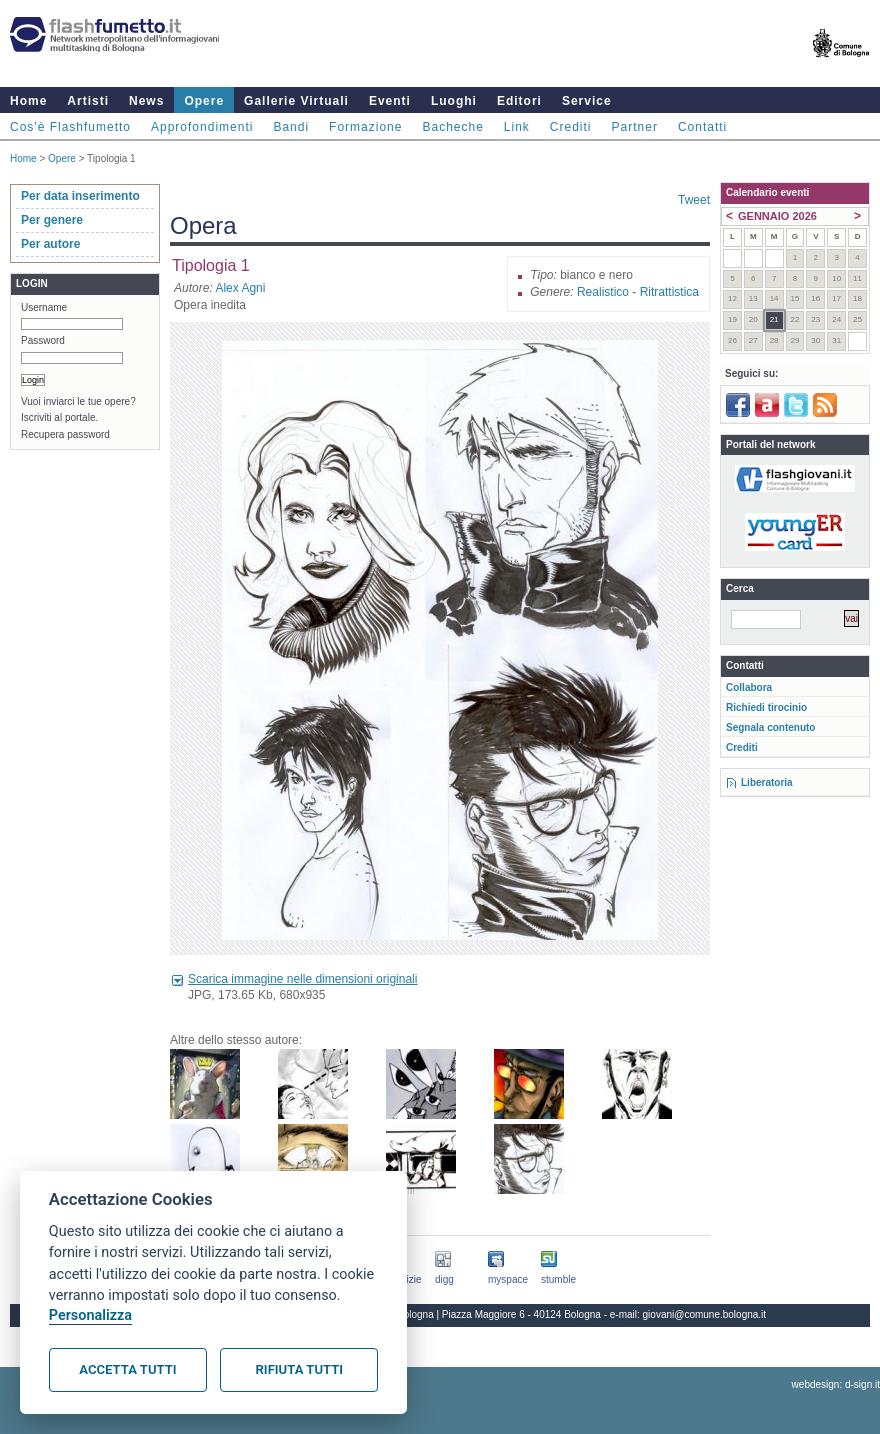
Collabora (749, 687)
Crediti (571, 127)
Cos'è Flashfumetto (70, 127)
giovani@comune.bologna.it (705, 1314)
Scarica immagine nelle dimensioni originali (302, 979)
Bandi (291, 127)
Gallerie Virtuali (296, 101)
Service (587, 101)
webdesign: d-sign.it (836, 1384)
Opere (204, 101)
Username (44, 307)
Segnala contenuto (770, 727)
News (146, 101)
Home (28, 101)
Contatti (702, 127)
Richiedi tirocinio (766, 707)
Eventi (390, 101)
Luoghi (454, 101)
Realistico (603, 292)
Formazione (365, 127)
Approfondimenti (202, 127)
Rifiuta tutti (299, 1369)
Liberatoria (767, 782)
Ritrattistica (669, 292)
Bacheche (452, 127)
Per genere (52, 220)
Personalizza (90, 1315)
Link (517, 127)
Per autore (50, 244)
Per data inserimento (80, 196)
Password (43, 340)
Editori (519, 101)
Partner (635, 127)
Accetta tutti (127, 1369)
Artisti (88, 101)
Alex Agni (240, 288)
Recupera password (65, 434)
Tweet (694, 200)
